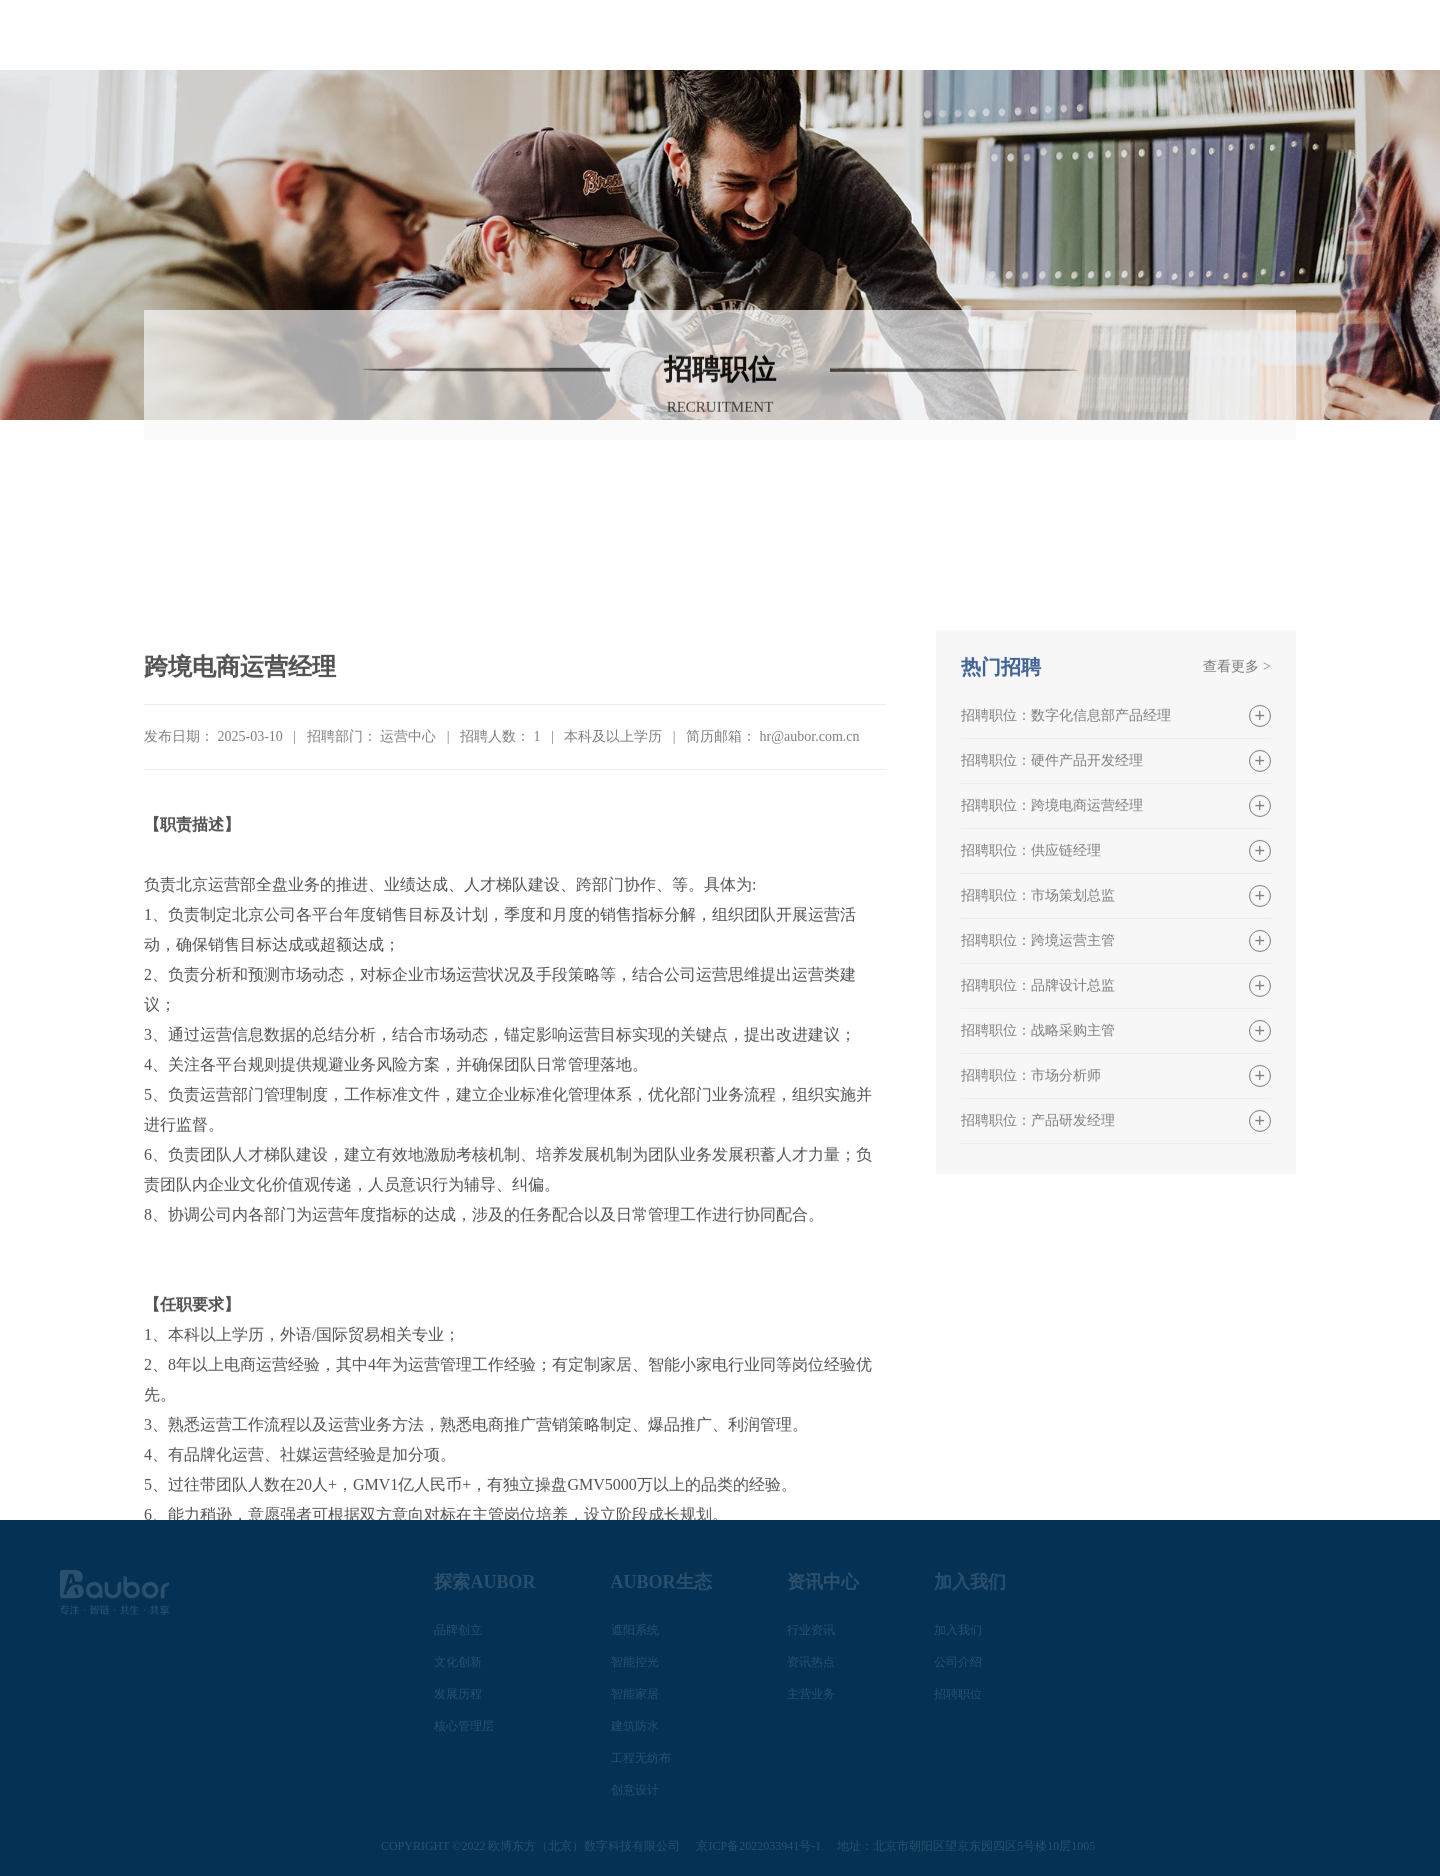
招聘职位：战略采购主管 (1038, 1179)
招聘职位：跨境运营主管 (1038, 1089)
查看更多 (1236, 815)
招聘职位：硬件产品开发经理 (1052, 909)
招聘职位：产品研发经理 (1038, 1269)
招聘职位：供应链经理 (1031, 999)
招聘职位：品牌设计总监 (1038, 1134)
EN (1365, 18)
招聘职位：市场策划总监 (1038, 1044)
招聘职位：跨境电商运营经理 (1052, 954)
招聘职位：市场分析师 (1031, 1224)
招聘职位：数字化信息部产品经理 (1066, 864)
